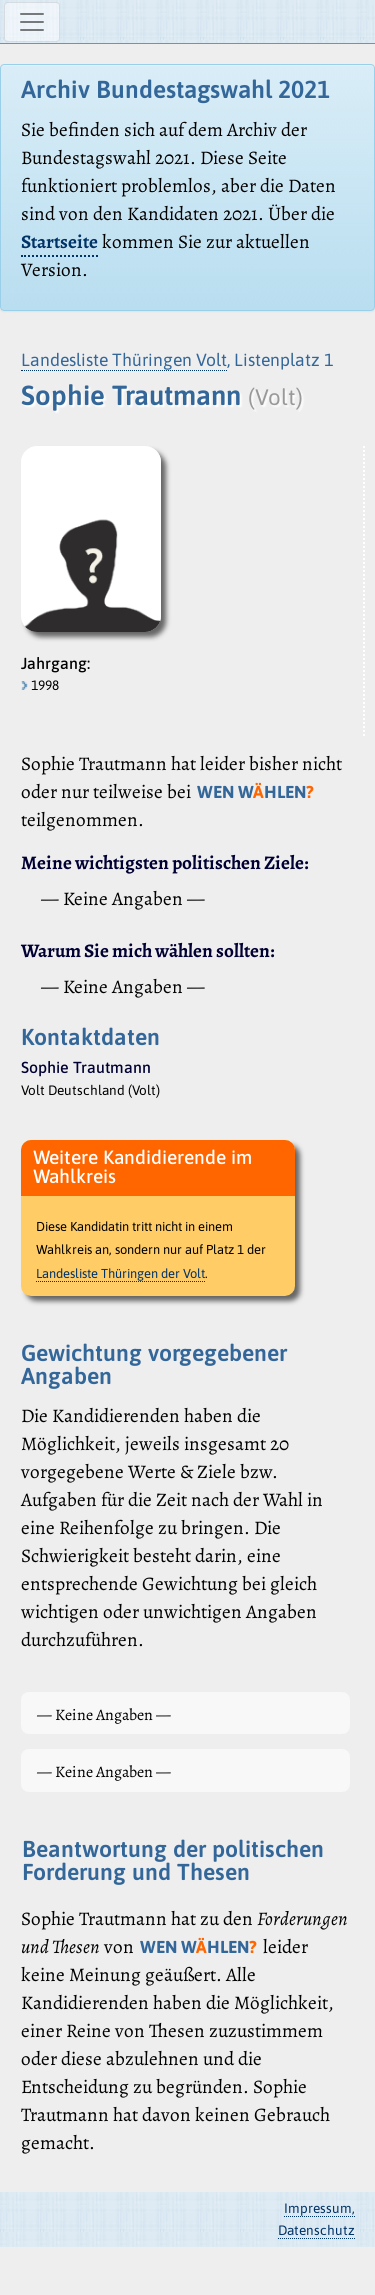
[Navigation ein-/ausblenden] (32, 22)
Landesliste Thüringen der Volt (120, 1273)
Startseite (59, 241)
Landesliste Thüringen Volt (124, 360)
